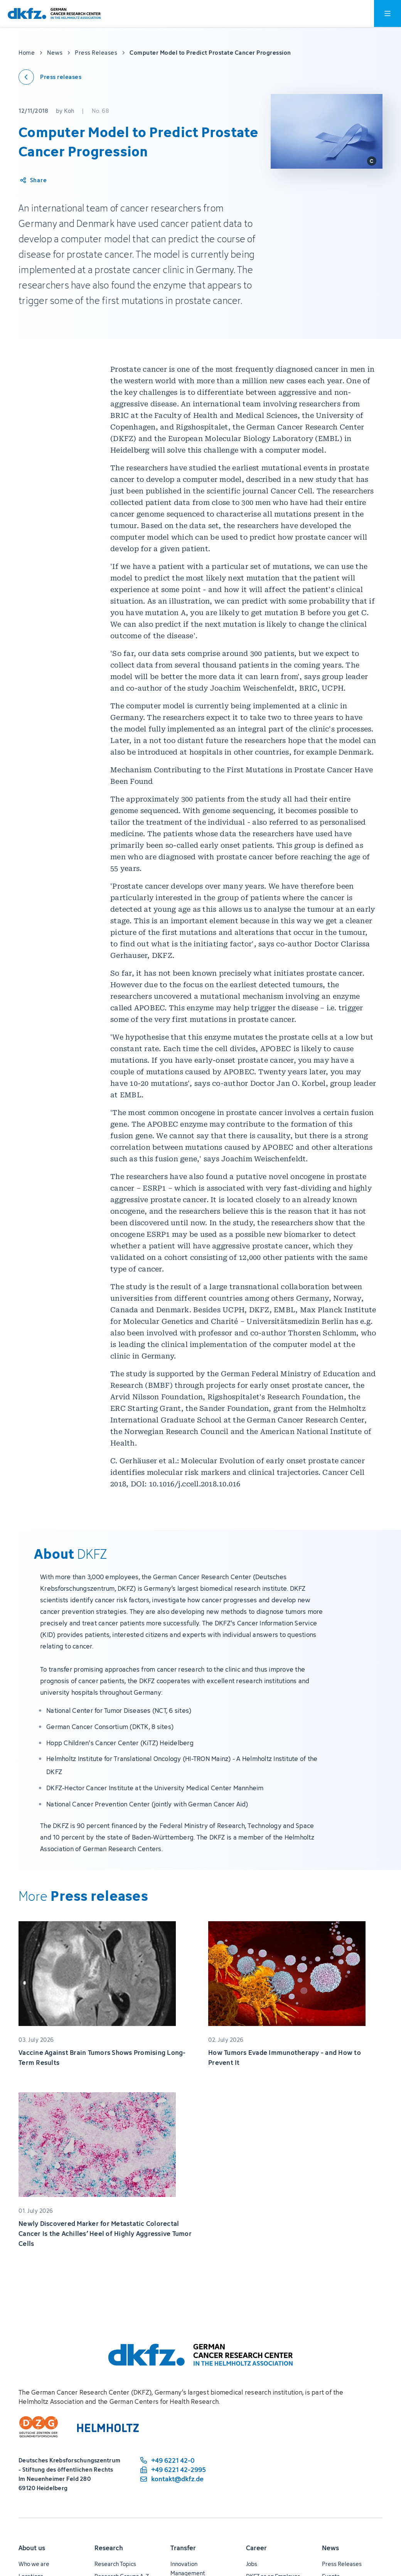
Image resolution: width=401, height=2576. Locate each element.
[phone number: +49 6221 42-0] (172, 2460)
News (330, 2548)
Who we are (34, 2563)
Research (108, 2548)
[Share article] (33, 180)
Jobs (251, 2563)
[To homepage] (54, 13)
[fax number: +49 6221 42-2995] (172, 2469)
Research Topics (115, 2563)
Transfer (183, 2548)
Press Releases (342, 2563)
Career (256, 2548)
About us (32, 2548)
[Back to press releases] (50, 77)
